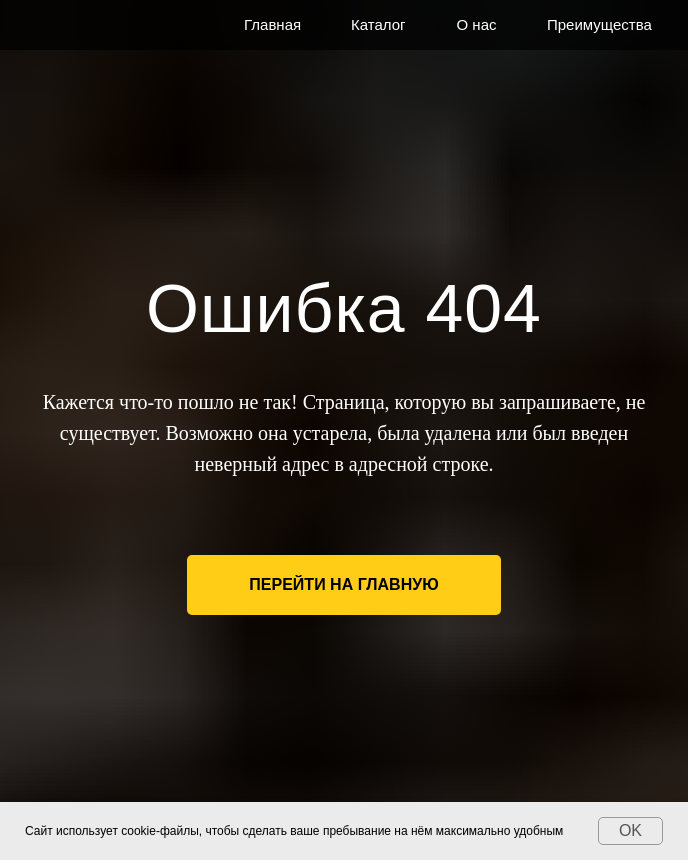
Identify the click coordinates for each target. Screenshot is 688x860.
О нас (477, 24)
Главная (272, 24)
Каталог (378, 24)
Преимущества (599, 24)
